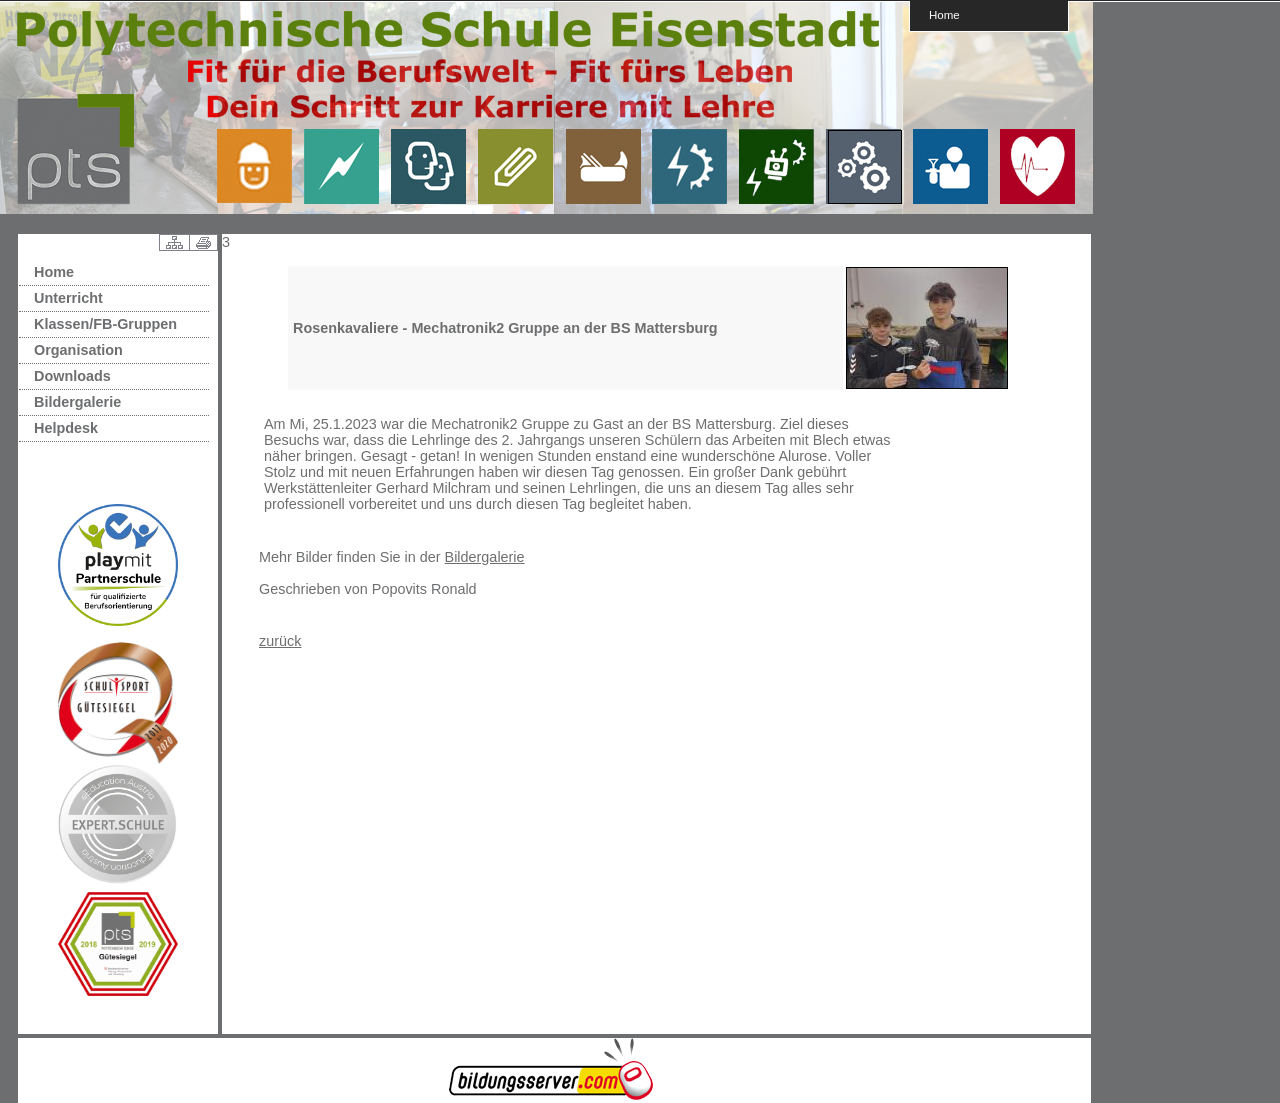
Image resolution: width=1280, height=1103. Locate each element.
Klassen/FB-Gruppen (105, 324)
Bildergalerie (77, 402)
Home (944, 14)
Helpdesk (66, 428)
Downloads (72, 376)
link (262, 166)
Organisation (78, 350)
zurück (280, 641)
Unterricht (68, 298)
